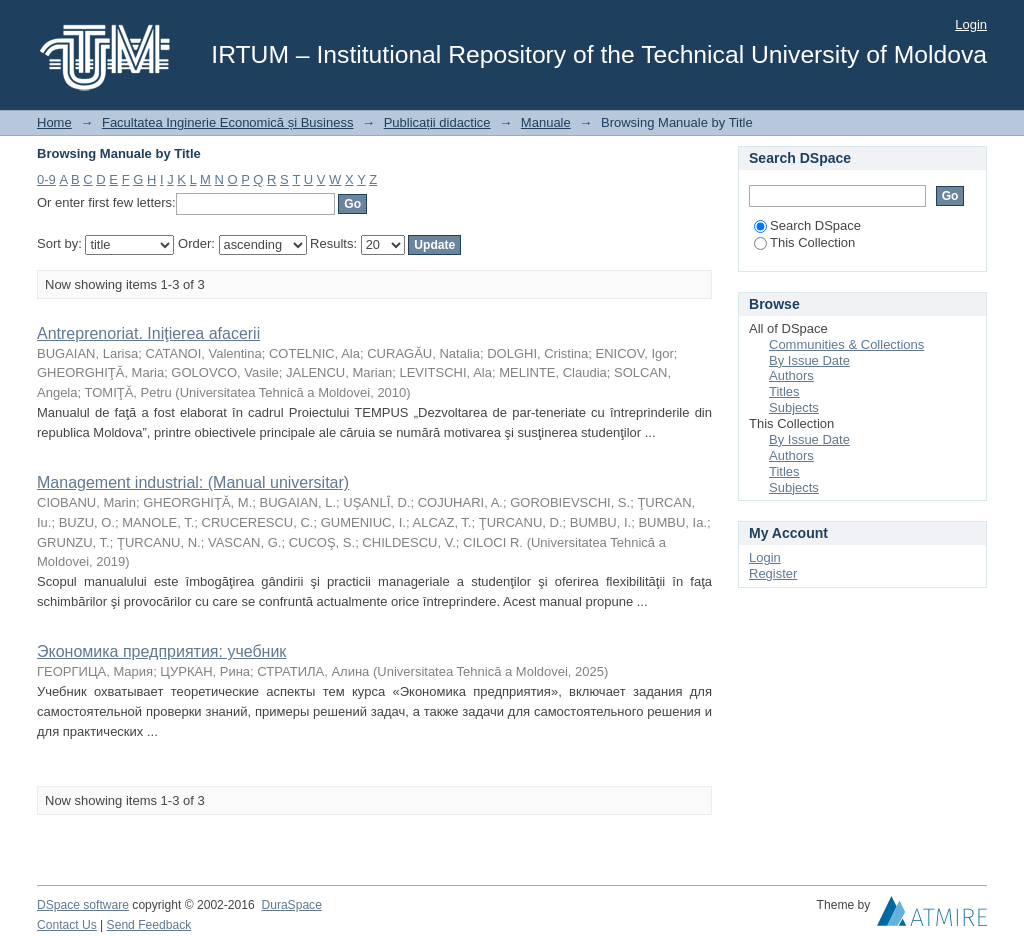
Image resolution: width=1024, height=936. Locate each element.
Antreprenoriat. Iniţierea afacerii (148, 333)
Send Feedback (149, 925)
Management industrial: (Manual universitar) (193, 482)
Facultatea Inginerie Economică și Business (227, 122)
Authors (791, 375)
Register (773, 573)
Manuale (546, 122)
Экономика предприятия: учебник (161, 651)
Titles (784, 391)
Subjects (794, 407)
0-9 (46, 179)
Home (54, 122)
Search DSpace (807, 225)
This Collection (804, 242)
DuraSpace (291, 905)
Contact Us (67, 925)
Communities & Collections (846, 344)
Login (971, 24)
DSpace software (83, 905)
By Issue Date (809, 360)
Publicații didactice (437, 122)
